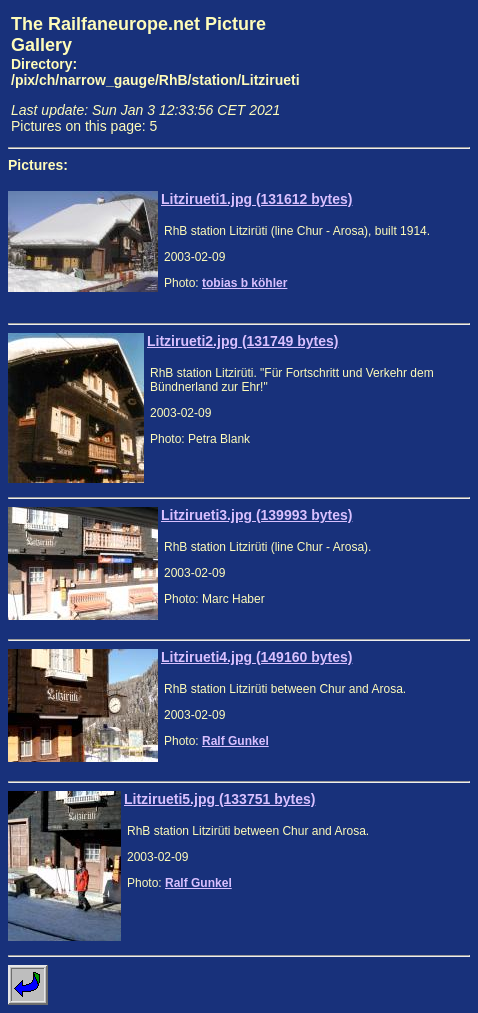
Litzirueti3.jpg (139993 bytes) (256, 515)
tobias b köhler (244, 283)
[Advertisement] (389, 73)
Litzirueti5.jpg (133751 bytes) (219, 799)
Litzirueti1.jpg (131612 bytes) (256, 199)
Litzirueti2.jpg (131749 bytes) (242, 341)
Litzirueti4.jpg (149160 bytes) (256, 657)
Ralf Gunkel (235, 741)
